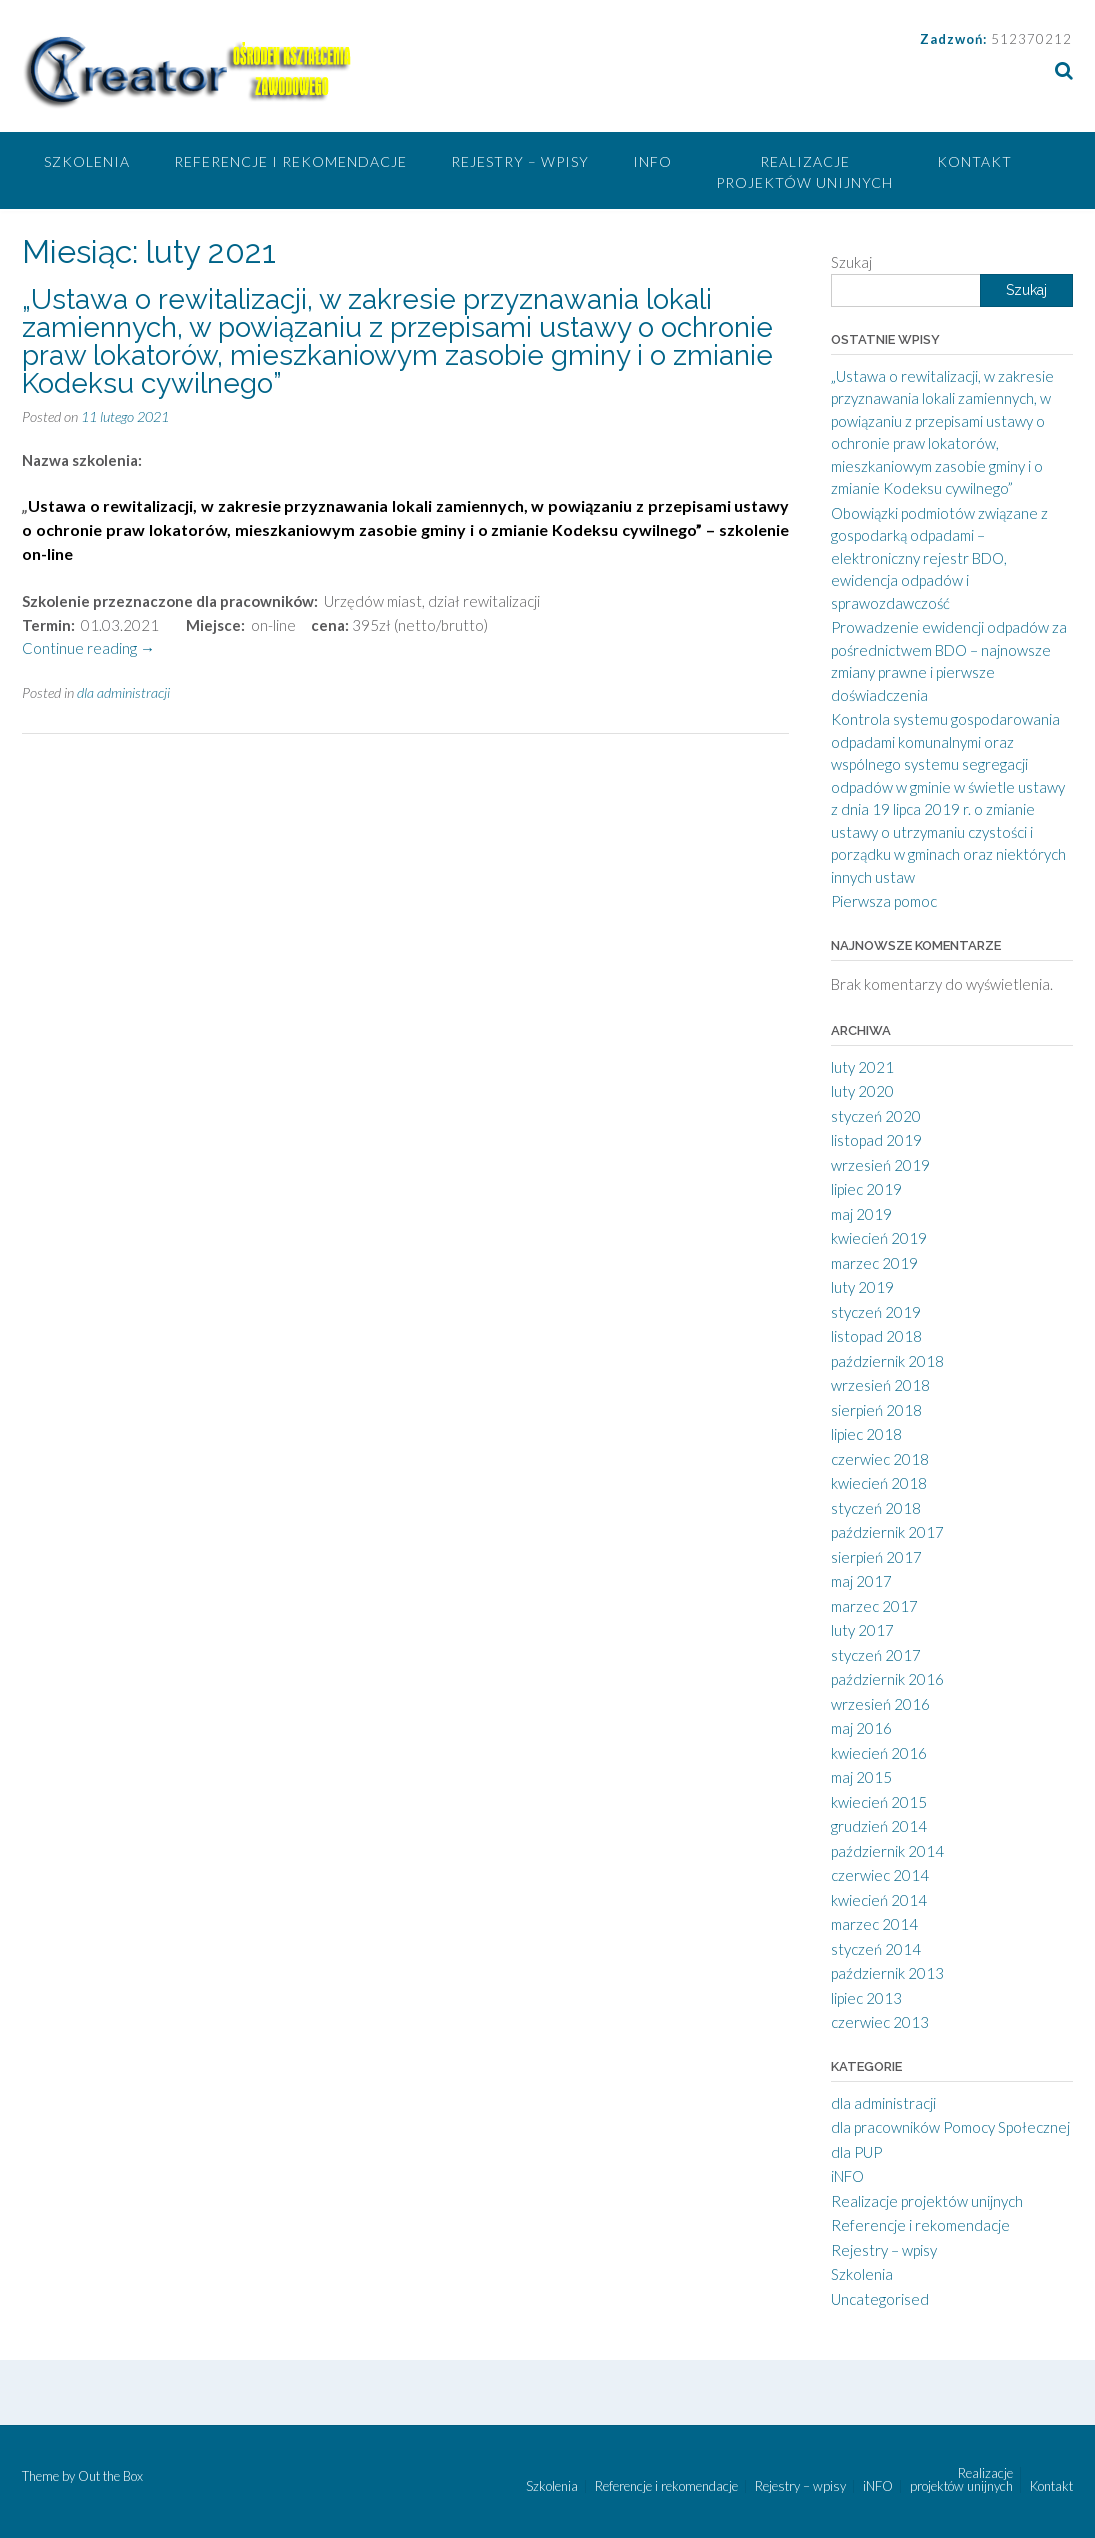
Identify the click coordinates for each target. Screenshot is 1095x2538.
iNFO (652, 161)
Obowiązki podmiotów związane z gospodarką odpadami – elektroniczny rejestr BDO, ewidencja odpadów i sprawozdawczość (939, 558)
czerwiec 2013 (880, 2022)
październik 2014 (887, 1851)
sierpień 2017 (876, 1557)
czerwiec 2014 (880, 1875)
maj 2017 (861, 1581)
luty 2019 (862, 1287)
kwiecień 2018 (879, 1483)
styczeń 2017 (876, 1655)
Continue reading (88, 648)
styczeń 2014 (876, 1949)
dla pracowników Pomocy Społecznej (950, 2127)
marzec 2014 (874, 1924)
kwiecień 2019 (879, 1238)
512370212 (1031, 39)
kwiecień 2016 (879, 1753)
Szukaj (851, 262)
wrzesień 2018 (880, 1385)
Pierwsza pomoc (884, 901)
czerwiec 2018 (880, 1459)
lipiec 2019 (866, 1189)
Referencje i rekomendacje (290, 161)
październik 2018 (887, 1361)
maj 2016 (861, 1728)
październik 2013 (887, 1973)
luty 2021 (862, 1067)
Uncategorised (880, 2299)
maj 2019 (861, 1214)
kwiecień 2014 (879, 1900)
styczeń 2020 (876, 1116)
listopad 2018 (876, 1336)
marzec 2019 (874, 1263)
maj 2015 (861, 1777)
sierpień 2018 (876, 1410)
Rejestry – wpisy (520, 161)
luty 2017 (862, 1630)
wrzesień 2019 (880, 1165)
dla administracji (123, 692)
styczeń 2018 (876, 1508)
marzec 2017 (874, 1606)
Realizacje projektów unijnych (804, 172)
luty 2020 (862, 1091)
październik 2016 (887, 1679)
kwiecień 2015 (879, 1802)
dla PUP (856, 2152)
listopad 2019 (876, 1140)
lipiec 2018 (866, 1434)
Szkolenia (87, 161)
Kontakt (974, 161)
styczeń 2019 (876, 1312)
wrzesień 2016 (880, 1704)
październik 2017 (887, 1532)
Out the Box (110, 2476)
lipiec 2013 (866, 1998)
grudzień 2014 (879, 1826)
